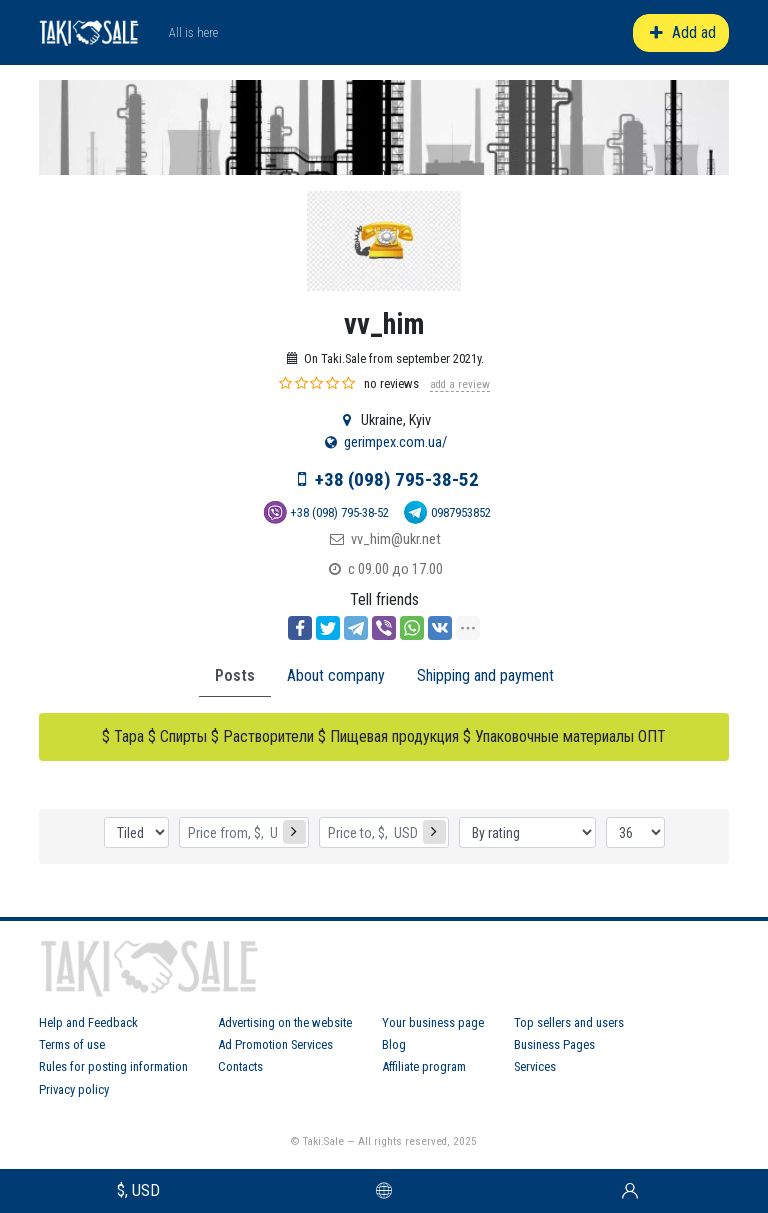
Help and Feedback (88, 1022)
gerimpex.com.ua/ (395, 442)
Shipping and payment (485, 675)
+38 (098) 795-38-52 (397, 479)
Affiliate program (424, 1066)
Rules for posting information (113, 1066)
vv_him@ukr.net (396, 539)
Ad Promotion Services (275, 1044)
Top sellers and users (569, 1022)
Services (535, 1066)
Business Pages (554, 1044)
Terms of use (72, 1044)
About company (336, 675)
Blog (394, 1044)
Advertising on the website (285, 1022)
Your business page (433, 1022)
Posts (235, 675)
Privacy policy (74, 1089)
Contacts (240, 1066)
